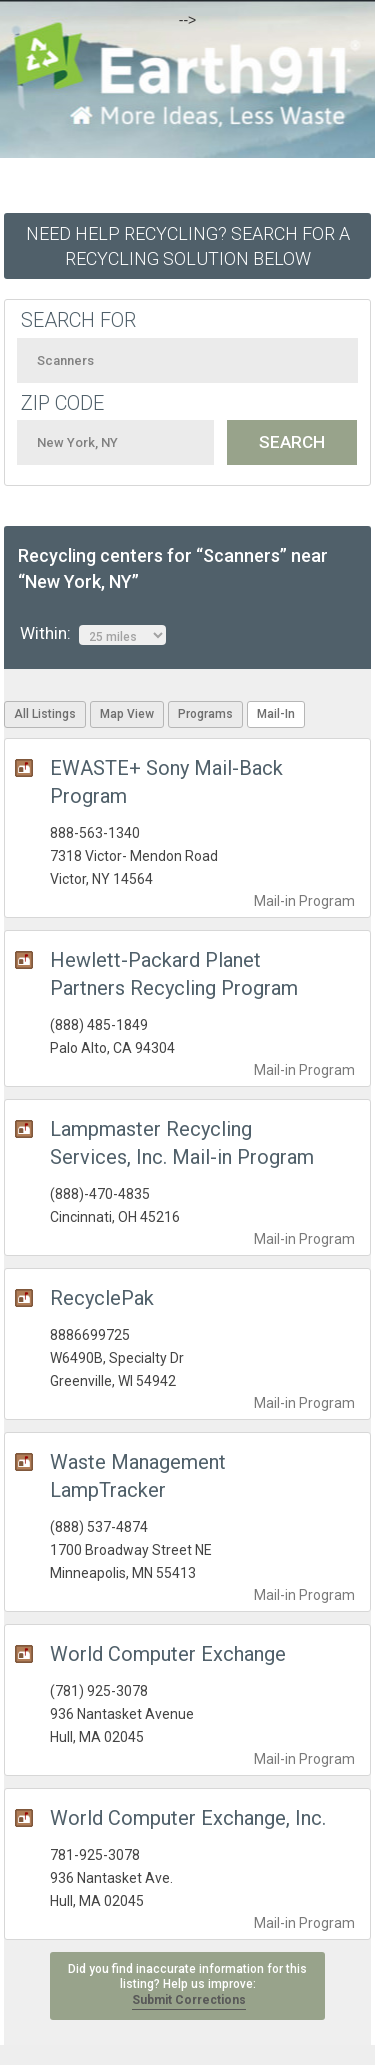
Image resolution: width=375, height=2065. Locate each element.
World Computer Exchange (168, 1654)
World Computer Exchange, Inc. (188, 1818)
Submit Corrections (189, 2000)
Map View (127, 714)
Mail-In (276, 714)
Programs (205, 714)
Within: (93, 634)
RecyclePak (102, 1298)
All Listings (45, 714)
